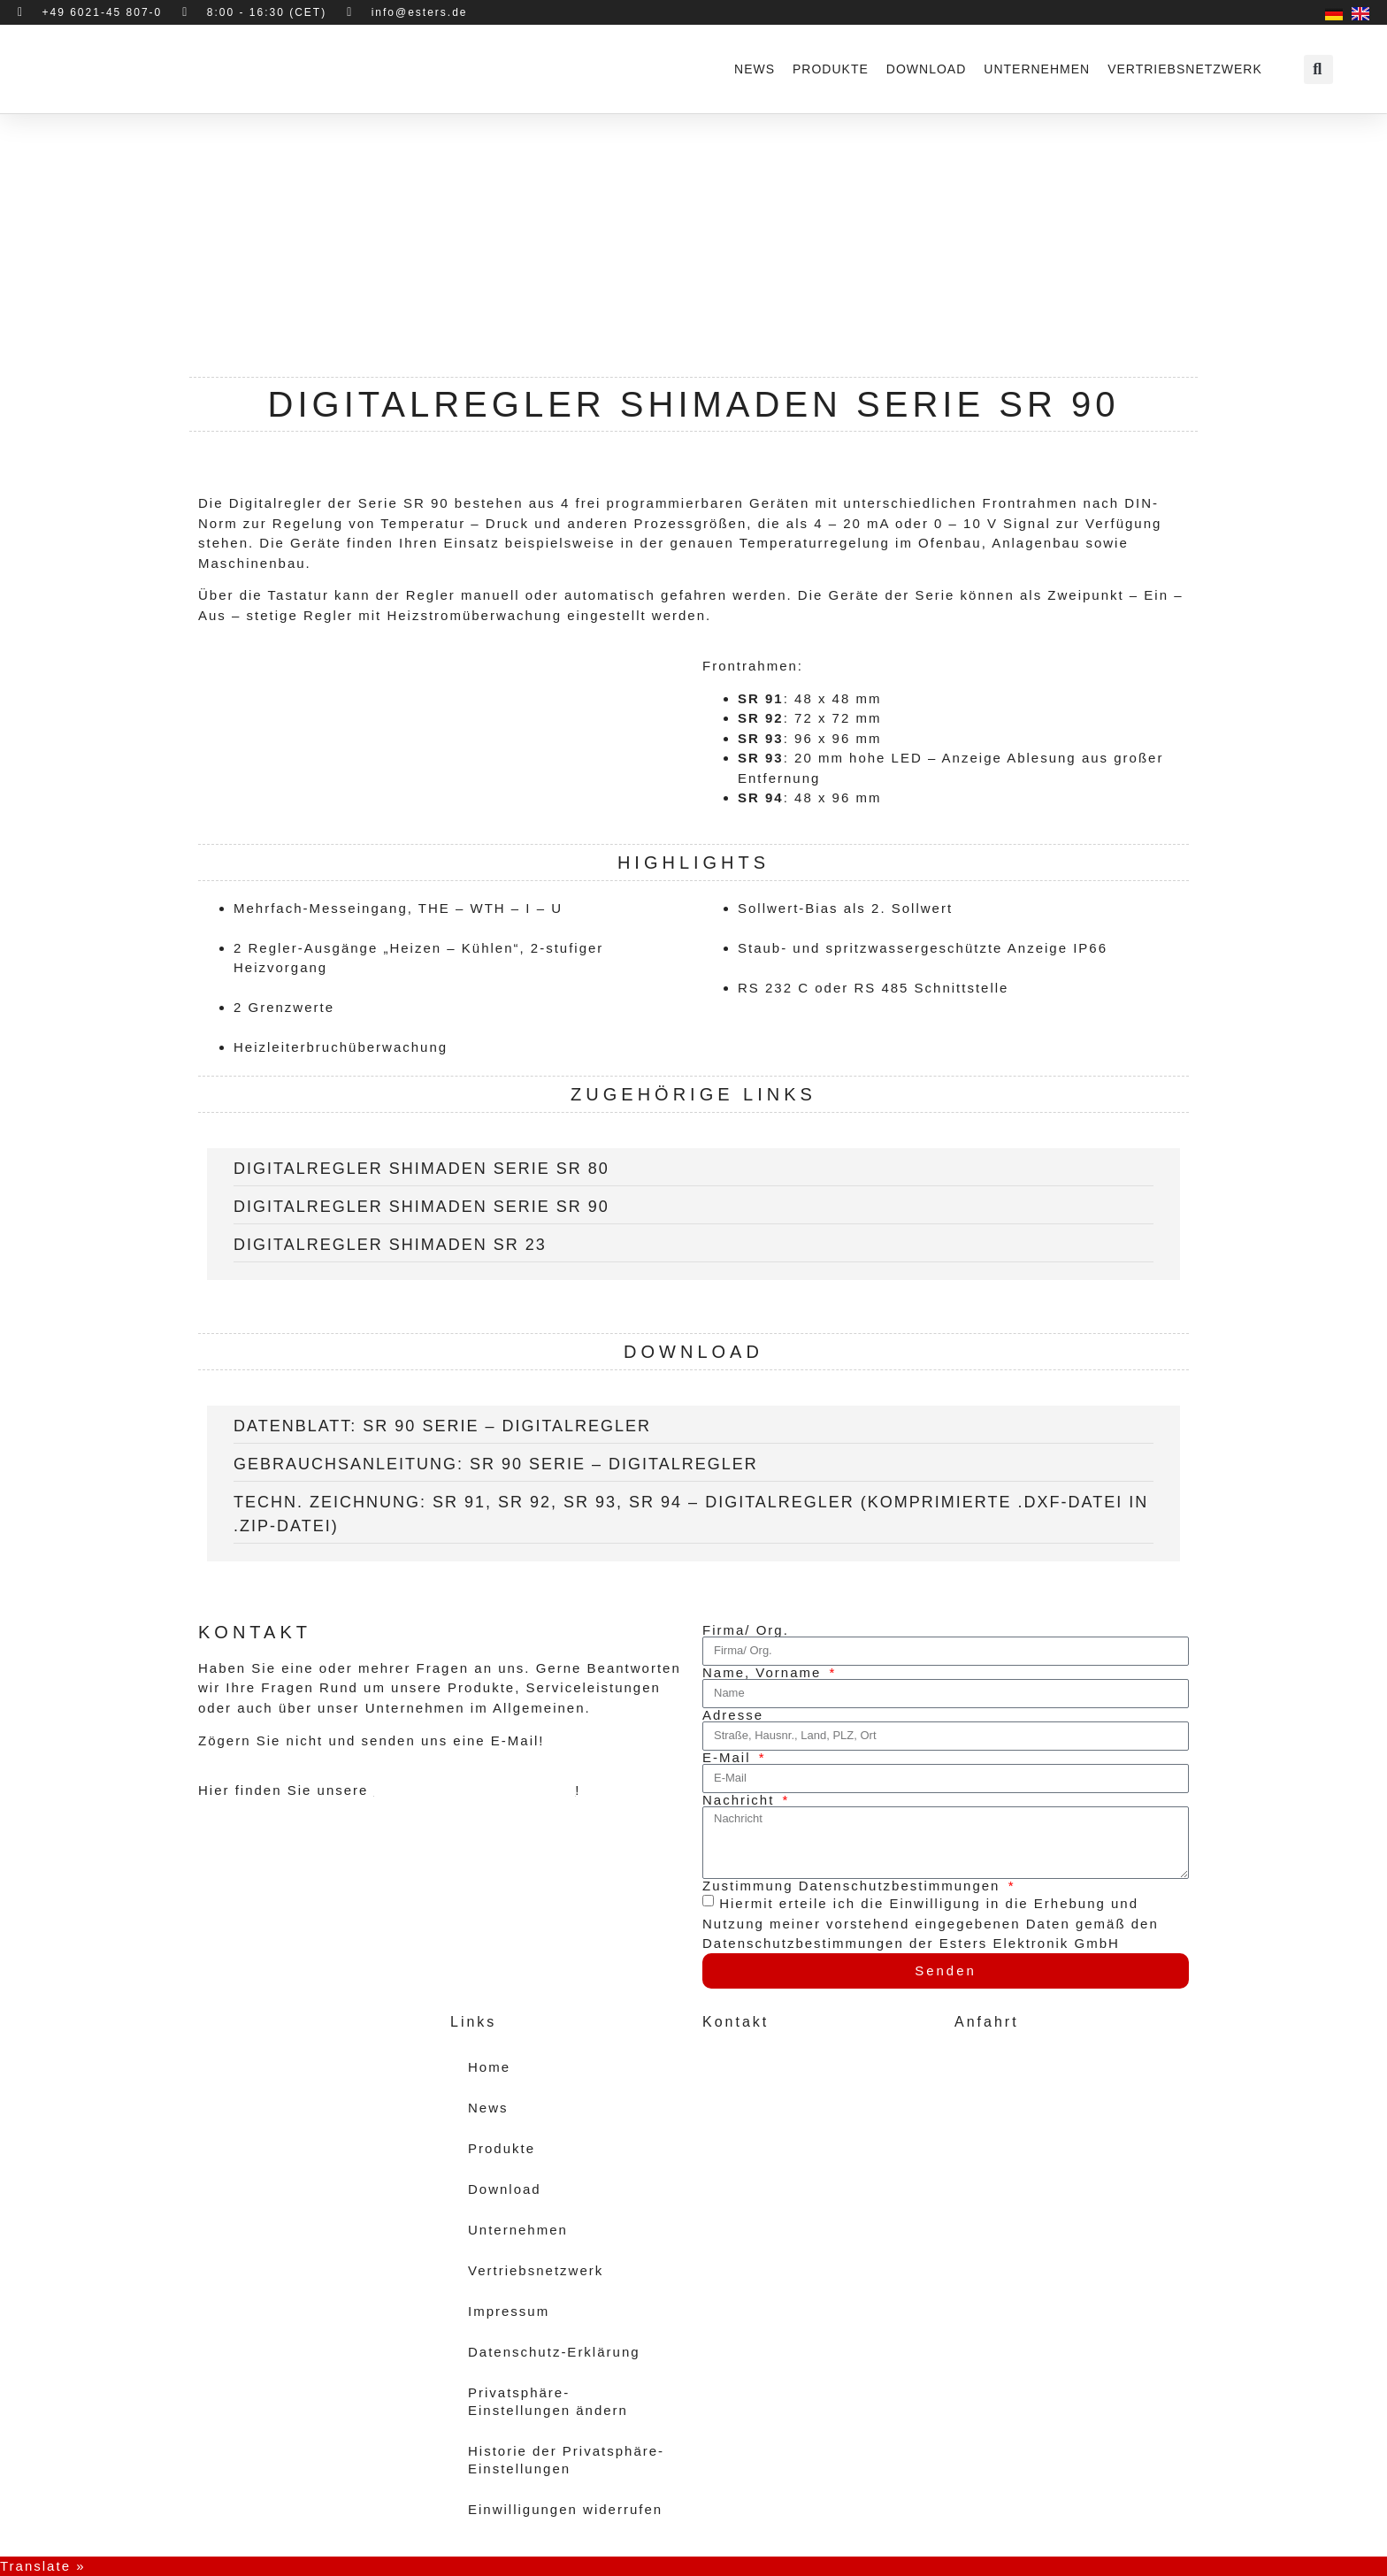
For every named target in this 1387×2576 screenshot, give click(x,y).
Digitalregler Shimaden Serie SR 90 (421, 1206)
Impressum (508, 2311)
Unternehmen (1037, 69)
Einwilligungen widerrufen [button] (565, 2509)
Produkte (831, 69)
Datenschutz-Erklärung (554, 2351)
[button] (1318, 69)
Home (489, 2066)
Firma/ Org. (745, 1630)
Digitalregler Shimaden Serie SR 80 (421, 1168)
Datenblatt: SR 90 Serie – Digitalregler (442, 1426)
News (754, 69)
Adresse (732, 1714)
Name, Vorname (764, 1672)
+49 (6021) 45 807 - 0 (797, 2135)
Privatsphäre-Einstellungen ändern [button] (548, 2401)
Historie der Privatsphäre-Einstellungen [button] (566, 2459)
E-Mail (729, 1757)
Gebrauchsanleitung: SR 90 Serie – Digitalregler (496, 1464)
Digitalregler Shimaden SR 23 (390, 1245)
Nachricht (741, 1799)
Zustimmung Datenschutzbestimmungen (854, 1885)
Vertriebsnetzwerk (1184, 69)
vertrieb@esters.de (786, 2175)
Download (926, 69)
